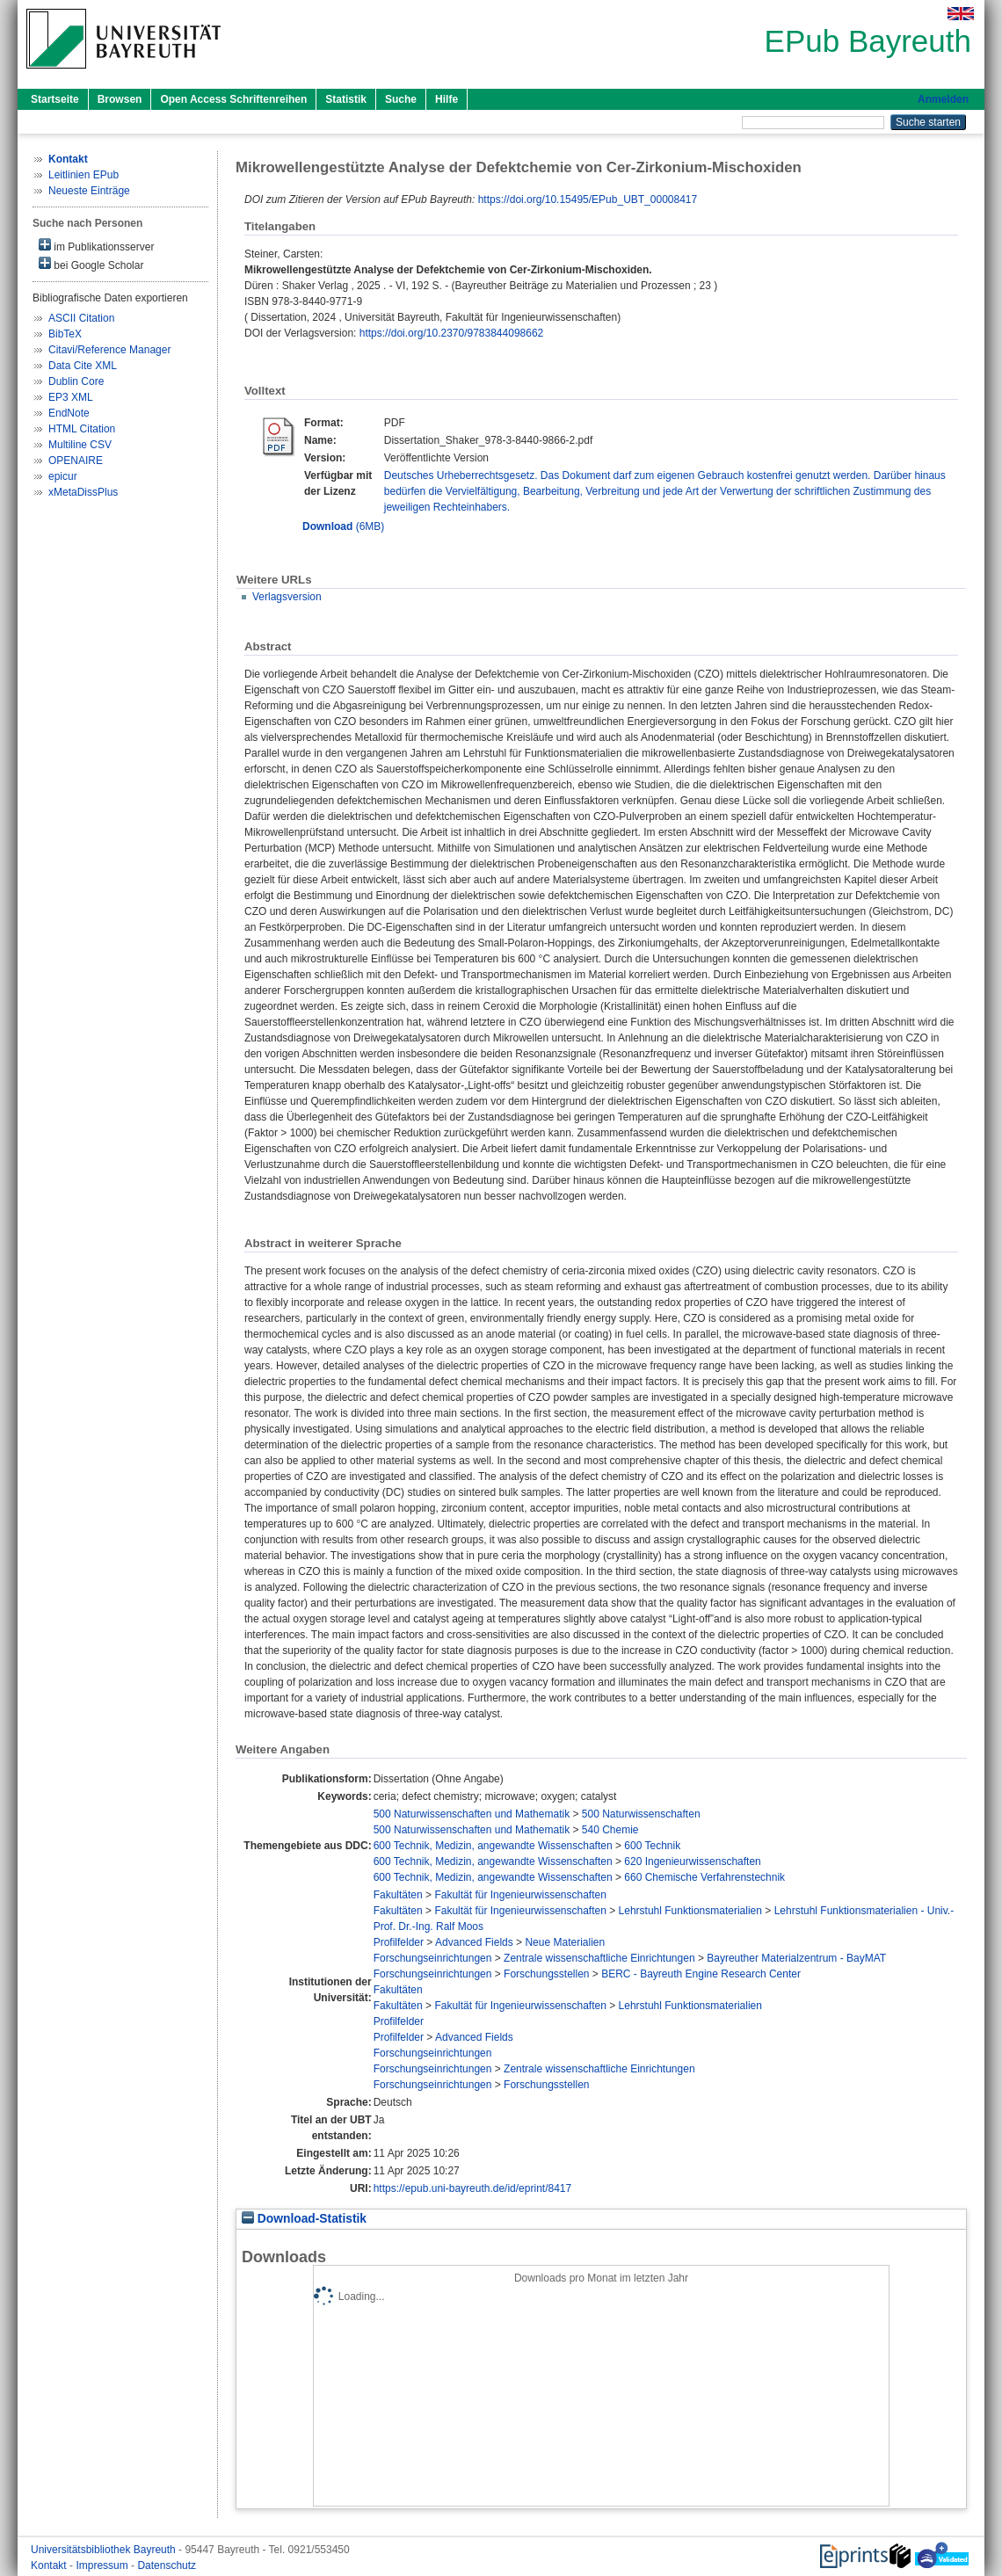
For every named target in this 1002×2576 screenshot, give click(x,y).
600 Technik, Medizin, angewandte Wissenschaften (493, 1845)
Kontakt (50, 2565)
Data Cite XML (82, 365)
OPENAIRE (75, 460)
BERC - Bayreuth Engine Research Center (701, 1974)
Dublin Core (76, 381)
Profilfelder (399, 1942)
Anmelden (943, 99)
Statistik (346, 99)
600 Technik (652, 1845)
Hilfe (446, 99)
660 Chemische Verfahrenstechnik (704, 1877)
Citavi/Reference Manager (109, 350)
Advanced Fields (474, 1942)
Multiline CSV (80, 445)
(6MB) (343, 526)
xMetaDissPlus (83, 492)
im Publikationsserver (96, 245)
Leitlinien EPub (83, 175)
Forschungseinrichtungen (433, 1958)
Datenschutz (166, 2565)
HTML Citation (81, 429)
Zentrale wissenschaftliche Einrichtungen (599, 1958)
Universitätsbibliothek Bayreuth (104, 2549)
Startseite (55, 99)
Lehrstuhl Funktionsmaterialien (690, 1911)
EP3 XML (70, 397)
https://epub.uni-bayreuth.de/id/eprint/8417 (473, 2188)
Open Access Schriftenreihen (233, 99)
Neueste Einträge (89, 191)
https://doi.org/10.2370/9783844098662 (451, 333)
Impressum (103, 2565)
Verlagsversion (287, 597)
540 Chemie (610, 1830)
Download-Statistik (304, 2218)
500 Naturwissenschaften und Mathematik (472, 1814)
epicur (62, 476)
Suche (401, 99)
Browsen (120, 99)
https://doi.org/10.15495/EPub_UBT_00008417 (588, 199)
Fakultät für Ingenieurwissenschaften (520, 1895)
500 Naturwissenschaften (641, 1814)
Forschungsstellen (546, 1974)
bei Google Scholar (91, 264)
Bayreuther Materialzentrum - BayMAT (796, 1958)
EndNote (69, 413)
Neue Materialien (565, 1942)
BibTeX (65, 334)
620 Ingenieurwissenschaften (692, 1861)
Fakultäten (398, 1895)
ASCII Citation (81, 318)
